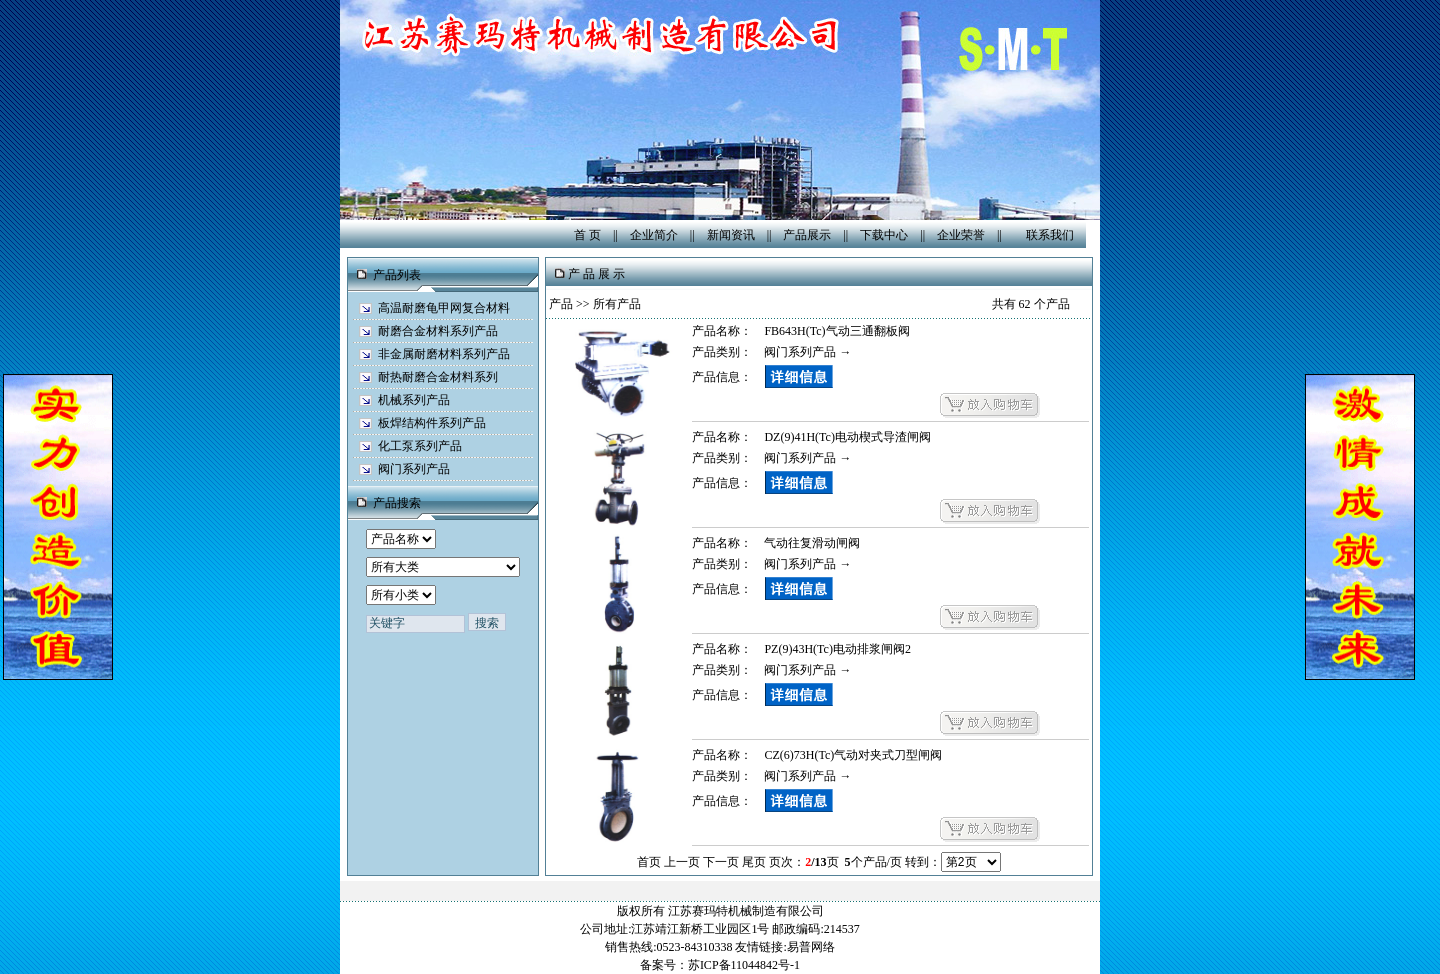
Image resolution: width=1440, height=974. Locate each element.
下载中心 (884, 235)
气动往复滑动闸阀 (812, 543)
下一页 (721, 862)
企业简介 (654, 235)
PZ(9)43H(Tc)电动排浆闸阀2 (837, 649)
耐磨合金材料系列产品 (438, 331)
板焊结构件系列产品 (432, 423)
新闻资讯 (731, 235)
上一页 (682, 862)
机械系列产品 (414, 400)
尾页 (754, 862)
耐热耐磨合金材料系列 (438, 377)
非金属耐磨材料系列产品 (444, 354)
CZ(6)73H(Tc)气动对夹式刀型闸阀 (853, 755)
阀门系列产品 (414, 469)
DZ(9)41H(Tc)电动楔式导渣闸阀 (847, 437)
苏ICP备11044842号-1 (744, 965)
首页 (649, 862)
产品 (561, 304)
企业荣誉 (961, 235)
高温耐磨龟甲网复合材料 (444, 308)
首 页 (587, 235)
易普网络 (811, 947)
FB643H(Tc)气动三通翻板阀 (836, 331)
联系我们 (1050, 235)
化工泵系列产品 (420, 446)
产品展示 (807, 235)
